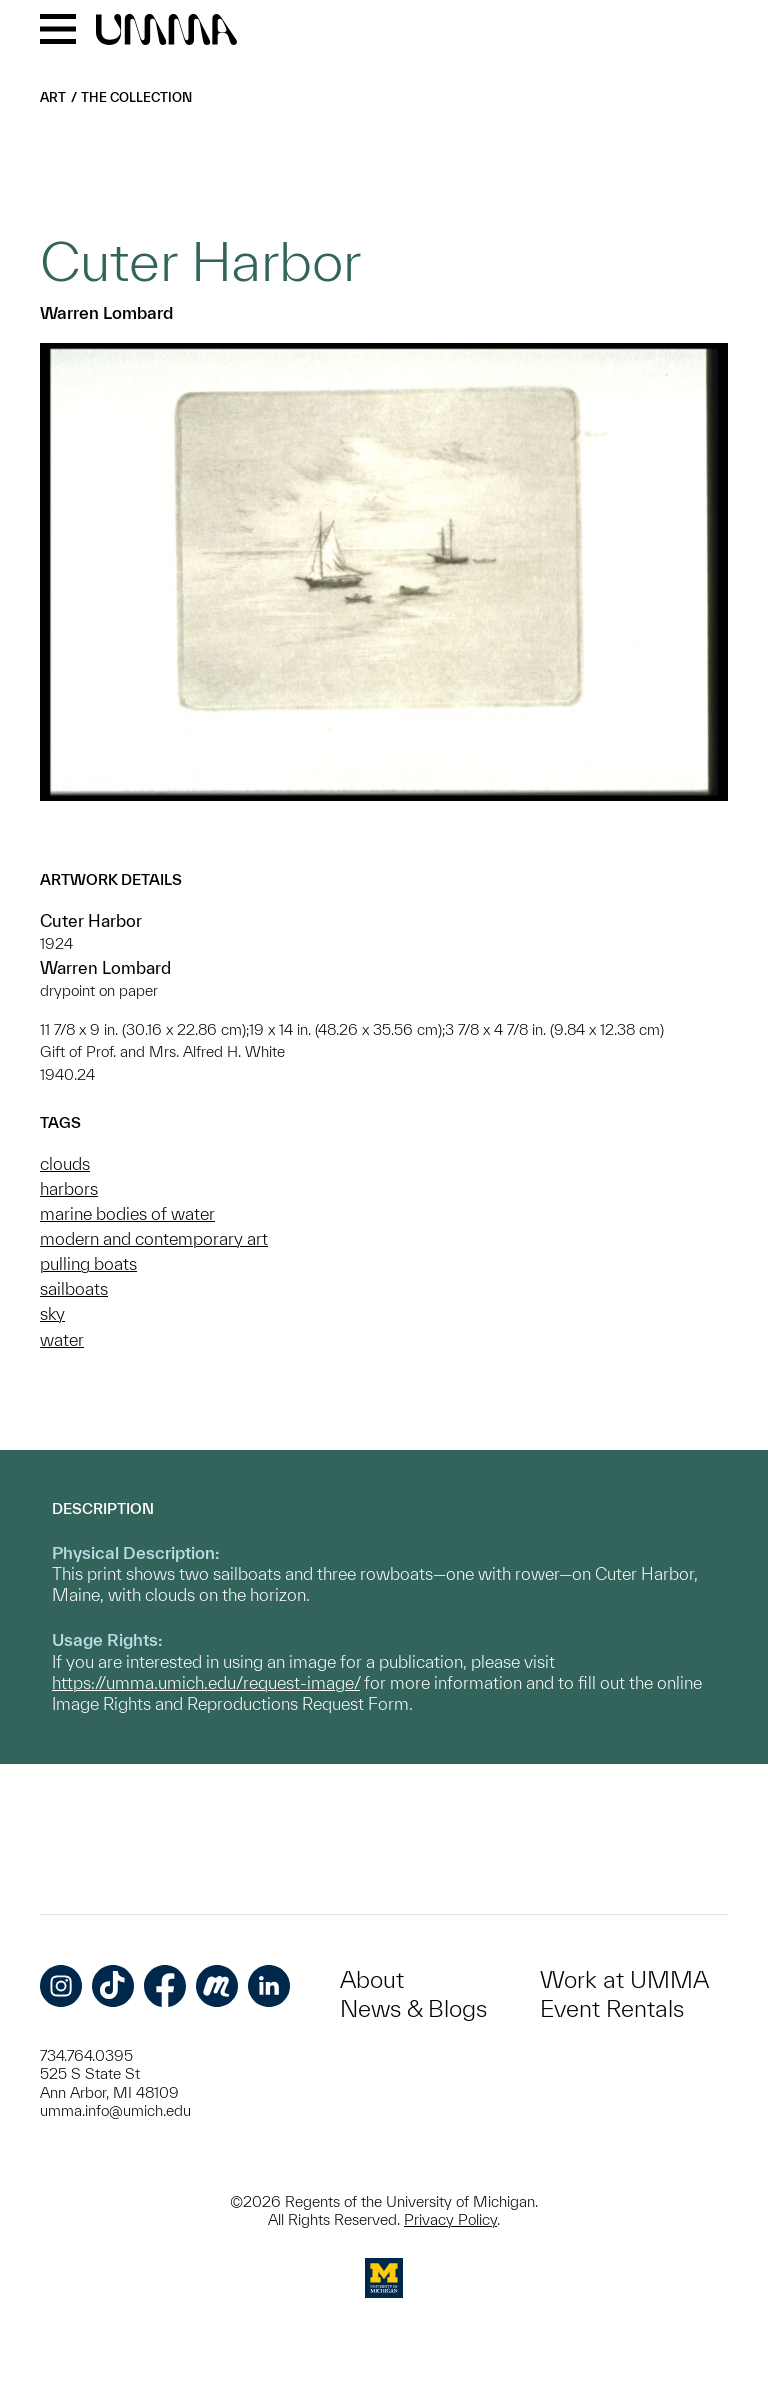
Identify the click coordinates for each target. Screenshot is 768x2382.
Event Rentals (612, 2008)
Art (53, 97)
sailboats (74, 1288)
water (62, 1339)
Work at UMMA (624, 1979)
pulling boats (88, 1263)
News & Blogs (413, 2008)
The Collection (136, 97)
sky (52, 1313)
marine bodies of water (127, 1213)
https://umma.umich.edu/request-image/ (206, 1682)
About (372, 1979)
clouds (65, 1163)
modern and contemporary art (154, 1238)
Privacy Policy (450, 2219)
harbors (69, 1188)
